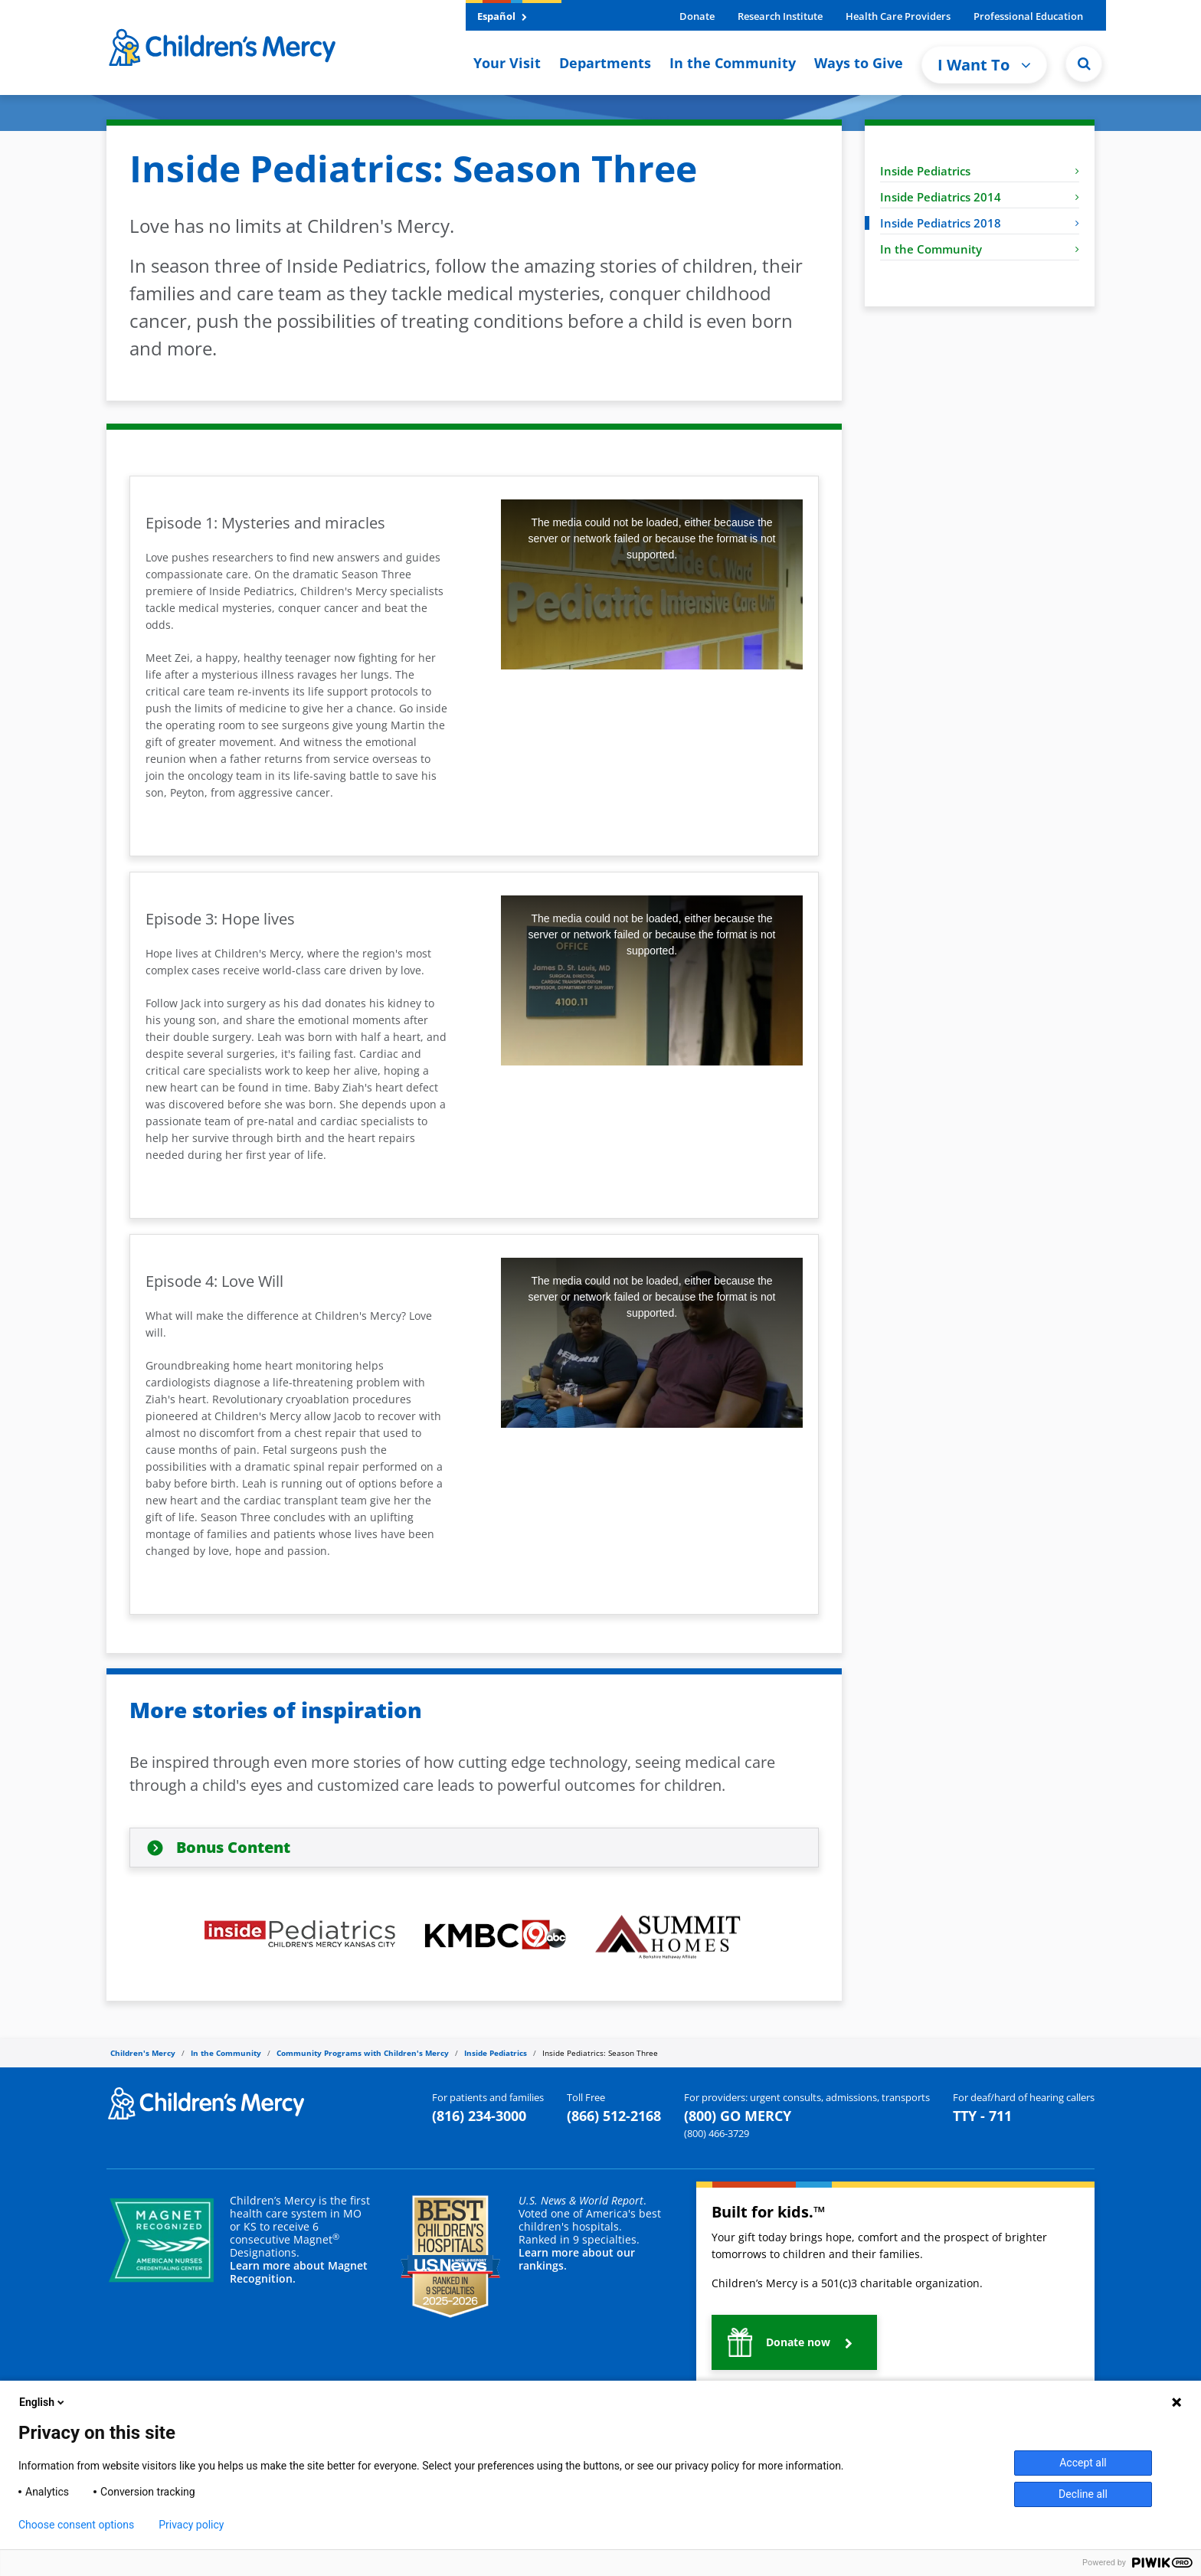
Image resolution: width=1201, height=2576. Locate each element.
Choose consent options (76, 2525)
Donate (697, 16)
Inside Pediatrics (979, 171)
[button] (794, 2342)
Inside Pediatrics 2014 (979, 197)
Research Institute (780, 16)
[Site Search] (1083, 63)
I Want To (984, 64)
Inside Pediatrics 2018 (979, 223)
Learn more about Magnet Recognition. (299, 2272)
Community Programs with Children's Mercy (363, 2052)
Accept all (1083, 2463)
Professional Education (1028, 16)
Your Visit (507, 63)
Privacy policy (191, 2525)
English (43, 2402)
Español (502, 16)
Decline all (1083, 2494)
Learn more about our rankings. (577, 2259)
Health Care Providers (898, 16)
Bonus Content (233, 1847)
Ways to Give (858, 63)
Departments (605, 63)
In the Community (732, 63)
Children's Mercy (142, 2052)
